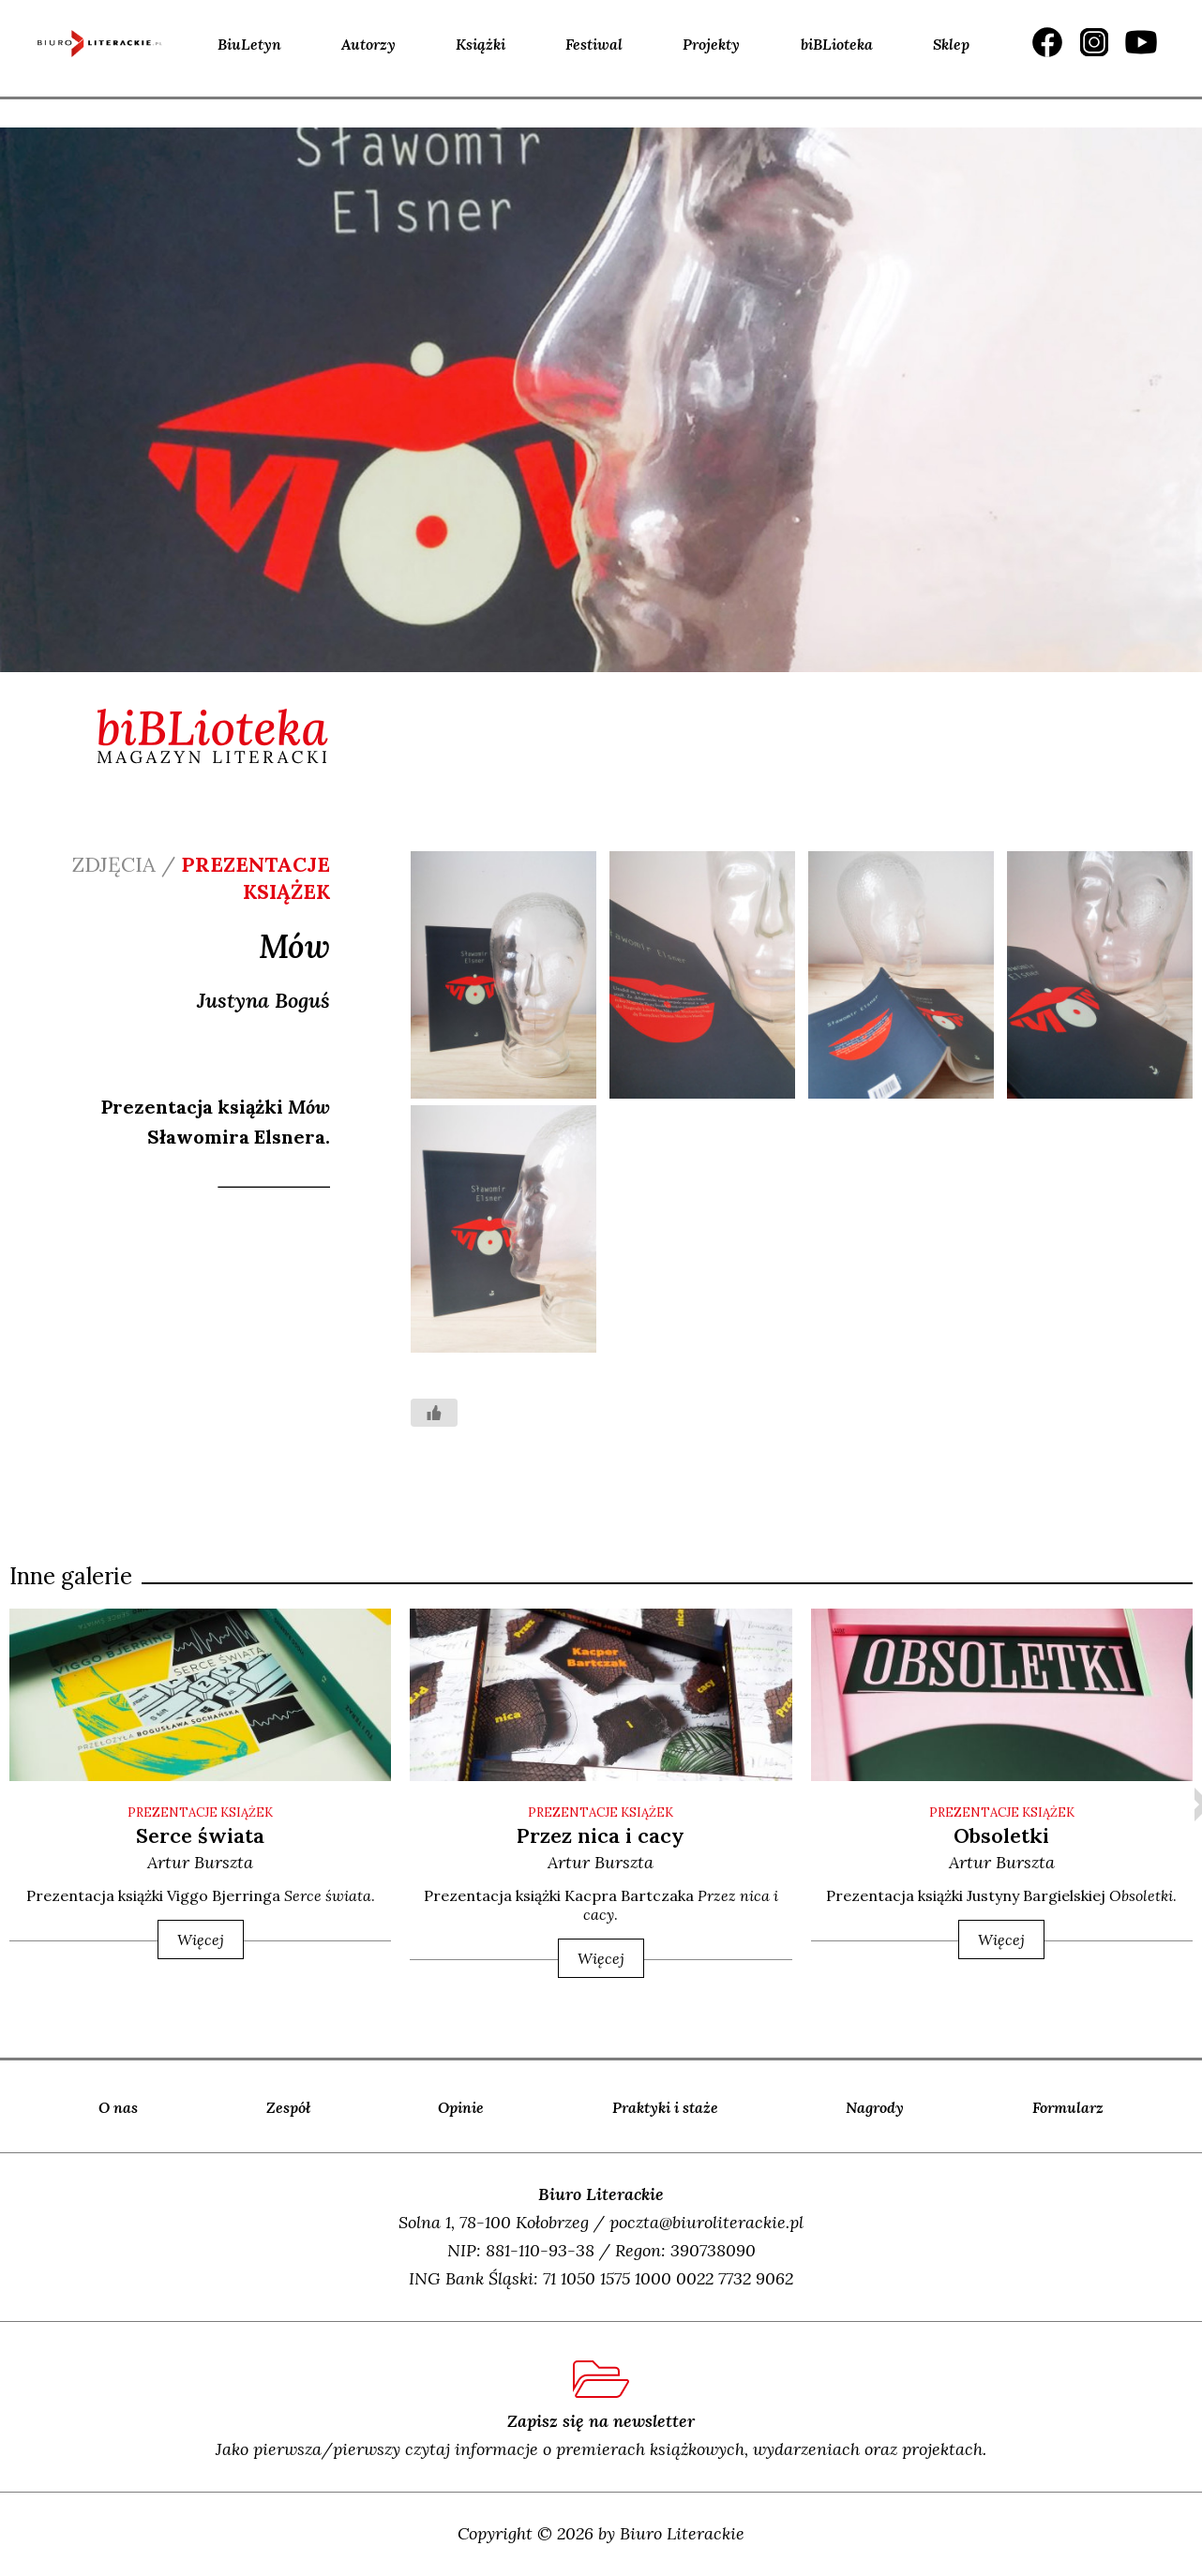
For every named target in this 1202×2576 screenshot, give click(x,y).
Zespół (288, 2107)
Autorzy (368, 44)
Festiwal (594, 44)
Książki (480, 44)
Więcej (200, 1939)
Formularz (1068, 2107)
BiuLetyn (249, 44)
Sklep (951, 44)
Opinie (461, 2107)
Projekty (711, 44)
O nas (118, 2107)
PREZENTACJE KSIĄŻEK (200, 1812)
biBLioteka (837, 44)
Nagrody (875, 2107)
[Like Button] (434, 1413)
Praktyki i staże (665, 2107)
